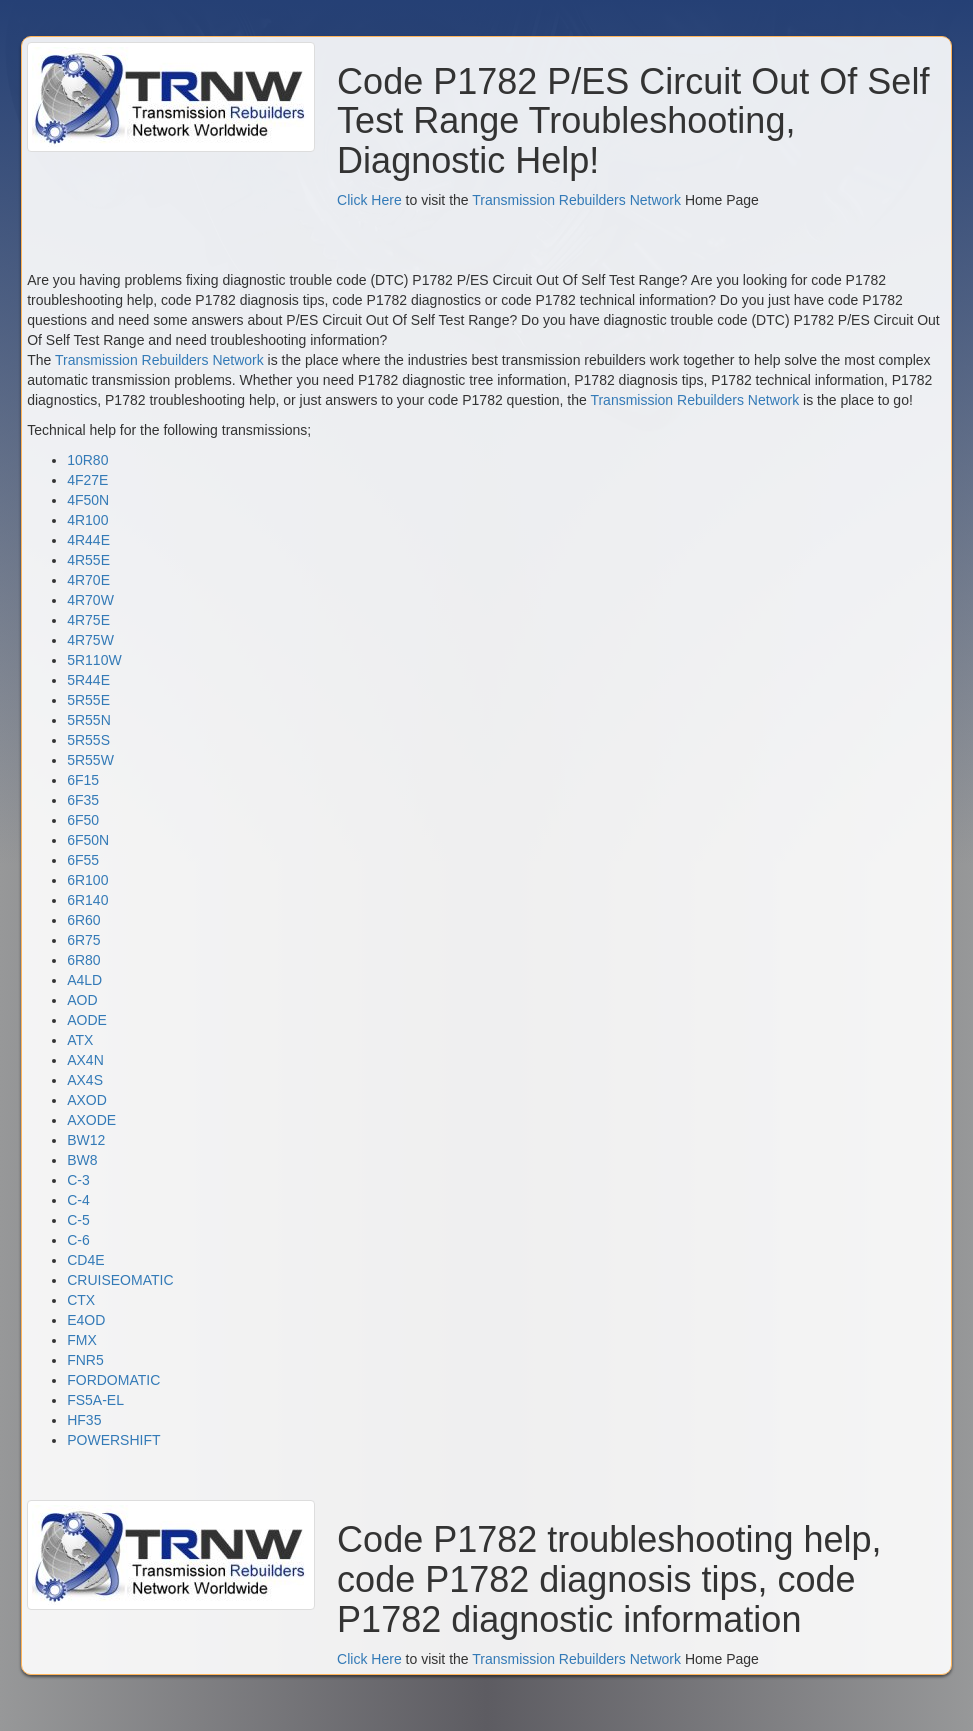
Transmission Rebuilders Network (576, 200)
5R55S (88, 740)
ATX (80, 1040)
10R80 (87, 460)
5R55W (90, 760)
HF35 (84, 1420)
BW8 (82, 1160)
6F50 (83, 820)
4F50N (88, 500)
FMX (82, 1340)
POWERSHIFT (113, 1440)
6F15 (83, 780)
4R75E (88, 620)
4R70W (90, 600)
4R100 (87, 520)
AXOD (87, 1100)
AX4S (85, 1080)
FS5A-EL (95, 1400)
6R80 (83, 960)
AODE (87, 1020)
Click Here (369, 200)
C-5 (78, 1220)
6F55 (83, 860)
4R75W (90, 640)
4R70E (88, 580)
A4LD (84, 980)
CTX (81, 1300)
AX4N (85, 1060)
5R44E (88, 680)
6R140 (87, 900)
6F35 (83, 800)
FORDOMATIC (113, 1380)
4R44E (88, 540)
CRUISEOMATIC (120, 1280)
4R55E (88, 560)
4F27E (87, 480)
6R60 (83, 920)
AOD (82, 1000)
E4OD (86, 1320)
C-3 (78, 1180)
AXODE (91, 1120)
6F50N (88, 840)
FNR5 (85, 1360)
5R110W (94, 660)
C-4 (78, 1200)
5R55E (88, 700)
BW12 (86, 1140)
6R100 (87, 880)
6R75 (83, 940)
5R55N (89, 720)
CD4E (85, 1260)
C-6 (78, 1240)
